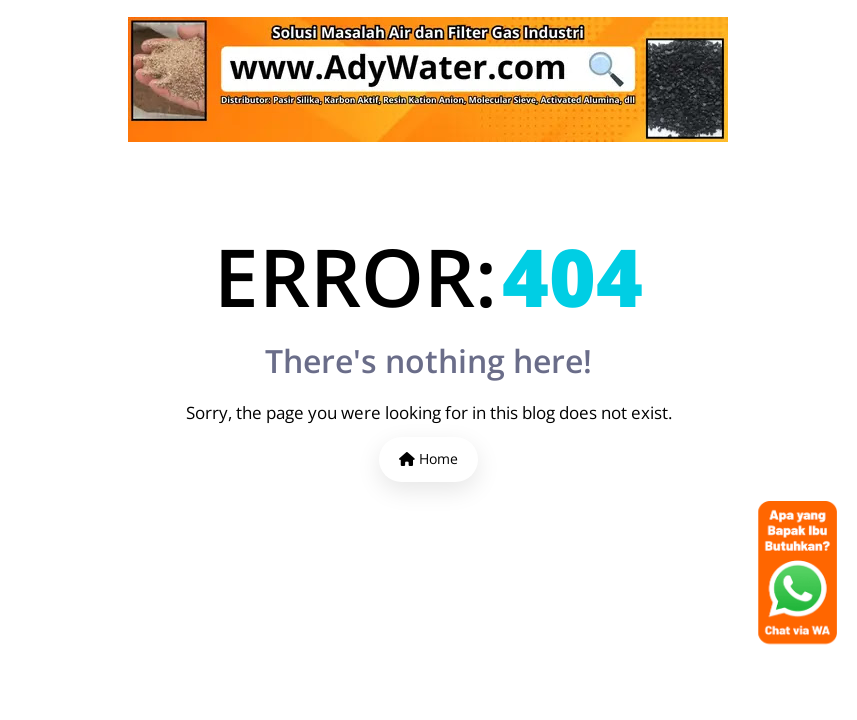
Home (428, 458)
